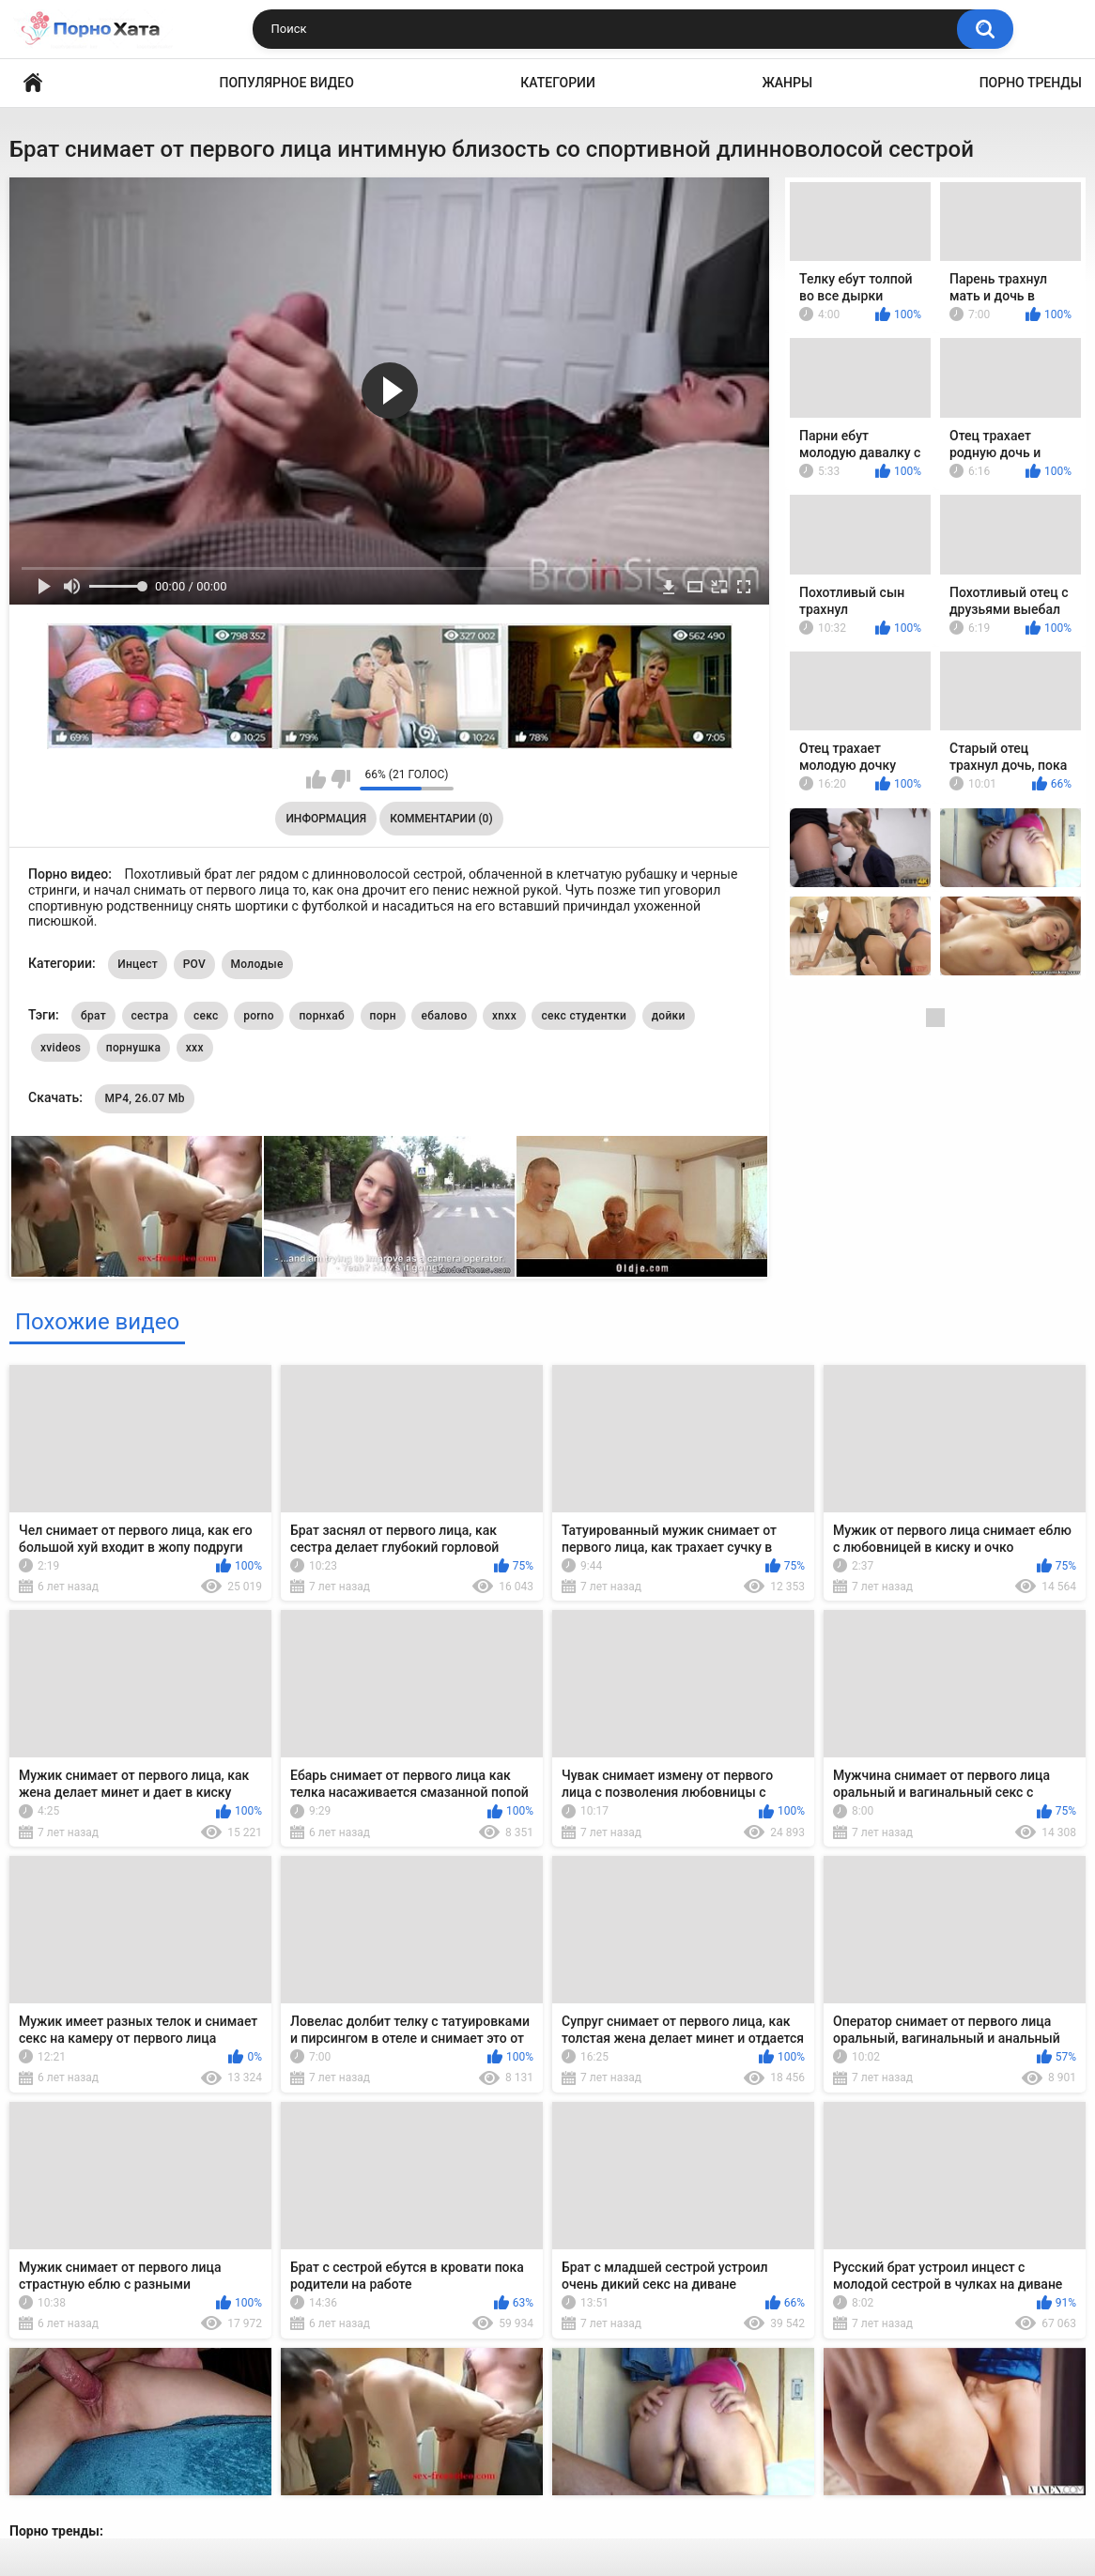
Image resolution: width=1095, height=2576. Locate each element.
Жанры (787, 82)
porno (258, 1015)
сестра (150, 1015)
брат (93, 1015)
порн (383, 1015)
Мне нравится (316, 779)
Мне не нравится (340, 779)
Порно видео (32, 83)
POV (194, 964)
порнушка (133, 1047)
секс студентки (583, 1015)
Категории (557, 82)
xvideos (60, 1047)
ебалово (444, 1015)
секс (206, 1015)
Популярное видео (287, 82)
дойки (669, 1015)
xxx (195, 1047)
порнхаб (322, 1015)
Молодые (257, 964)
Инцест (137, 964)
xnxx (504, 1015)
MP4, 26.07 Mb (144, 1098)
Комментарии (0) (441, 818)
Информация (325, 818)
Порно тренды (1030, 82)
